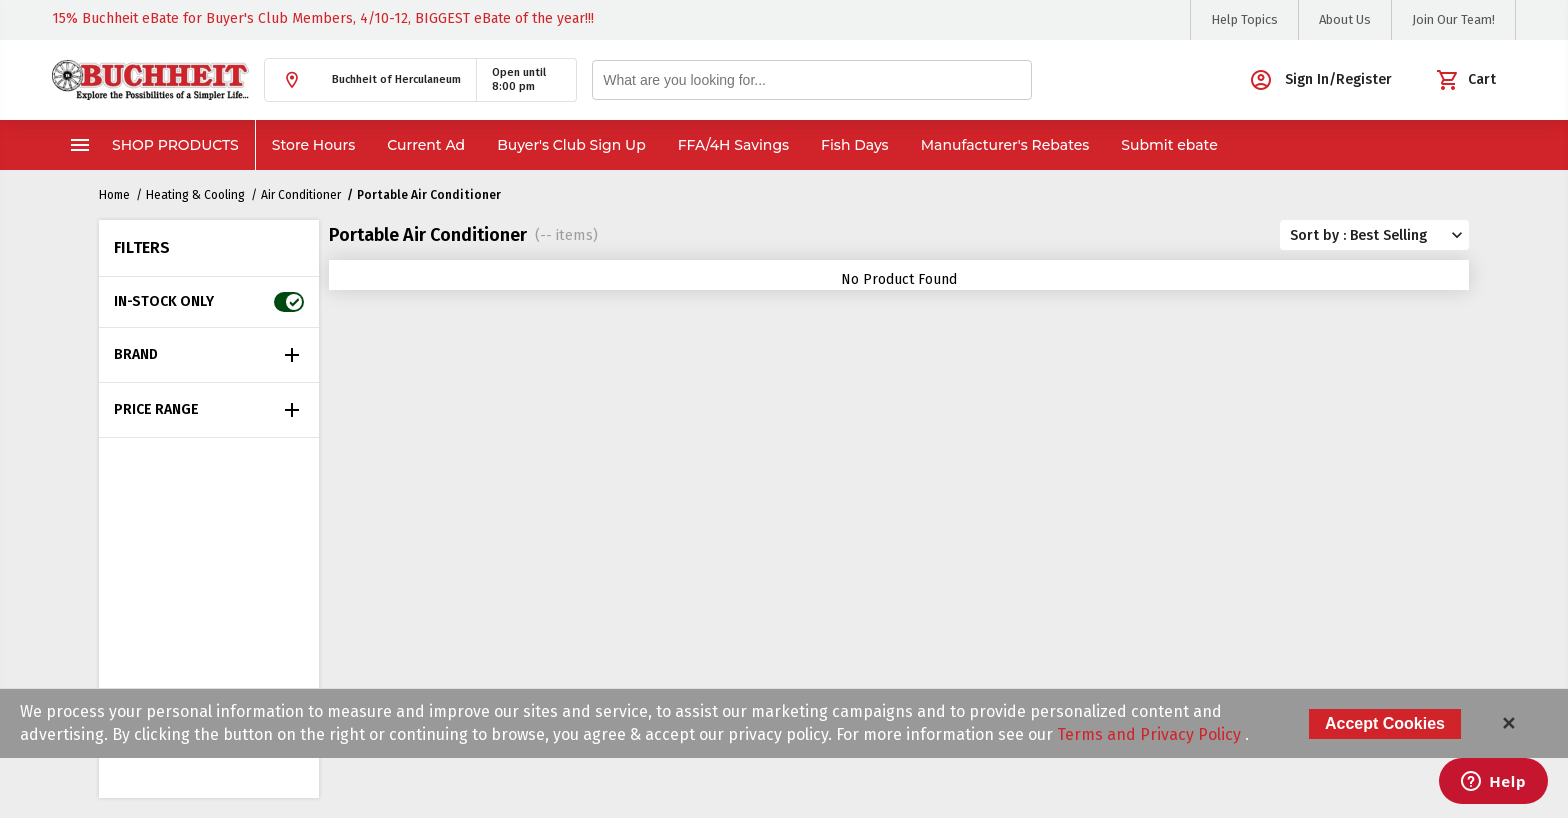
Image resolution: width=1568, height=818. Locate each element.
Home (114, 195)
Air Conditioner (301, 195)
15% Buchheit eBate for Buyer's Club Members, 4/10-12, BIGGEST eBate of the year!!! (323, 18)
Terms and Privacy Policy (1151, 734)
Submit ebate (1169, 145)
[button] (370, 80)
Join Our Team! (1453, 19)
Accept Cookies (1385, 723)
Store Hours (314, 145)
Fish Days (855, 145)
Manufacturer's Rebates (1005, 145)
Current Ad (426, 145)
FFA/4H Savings (733, 145)
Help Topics (1244, 19)
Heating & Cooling (195, 195)
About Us (1345, 19)
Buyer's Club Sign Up (571, 145)
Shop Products (153, 145)
